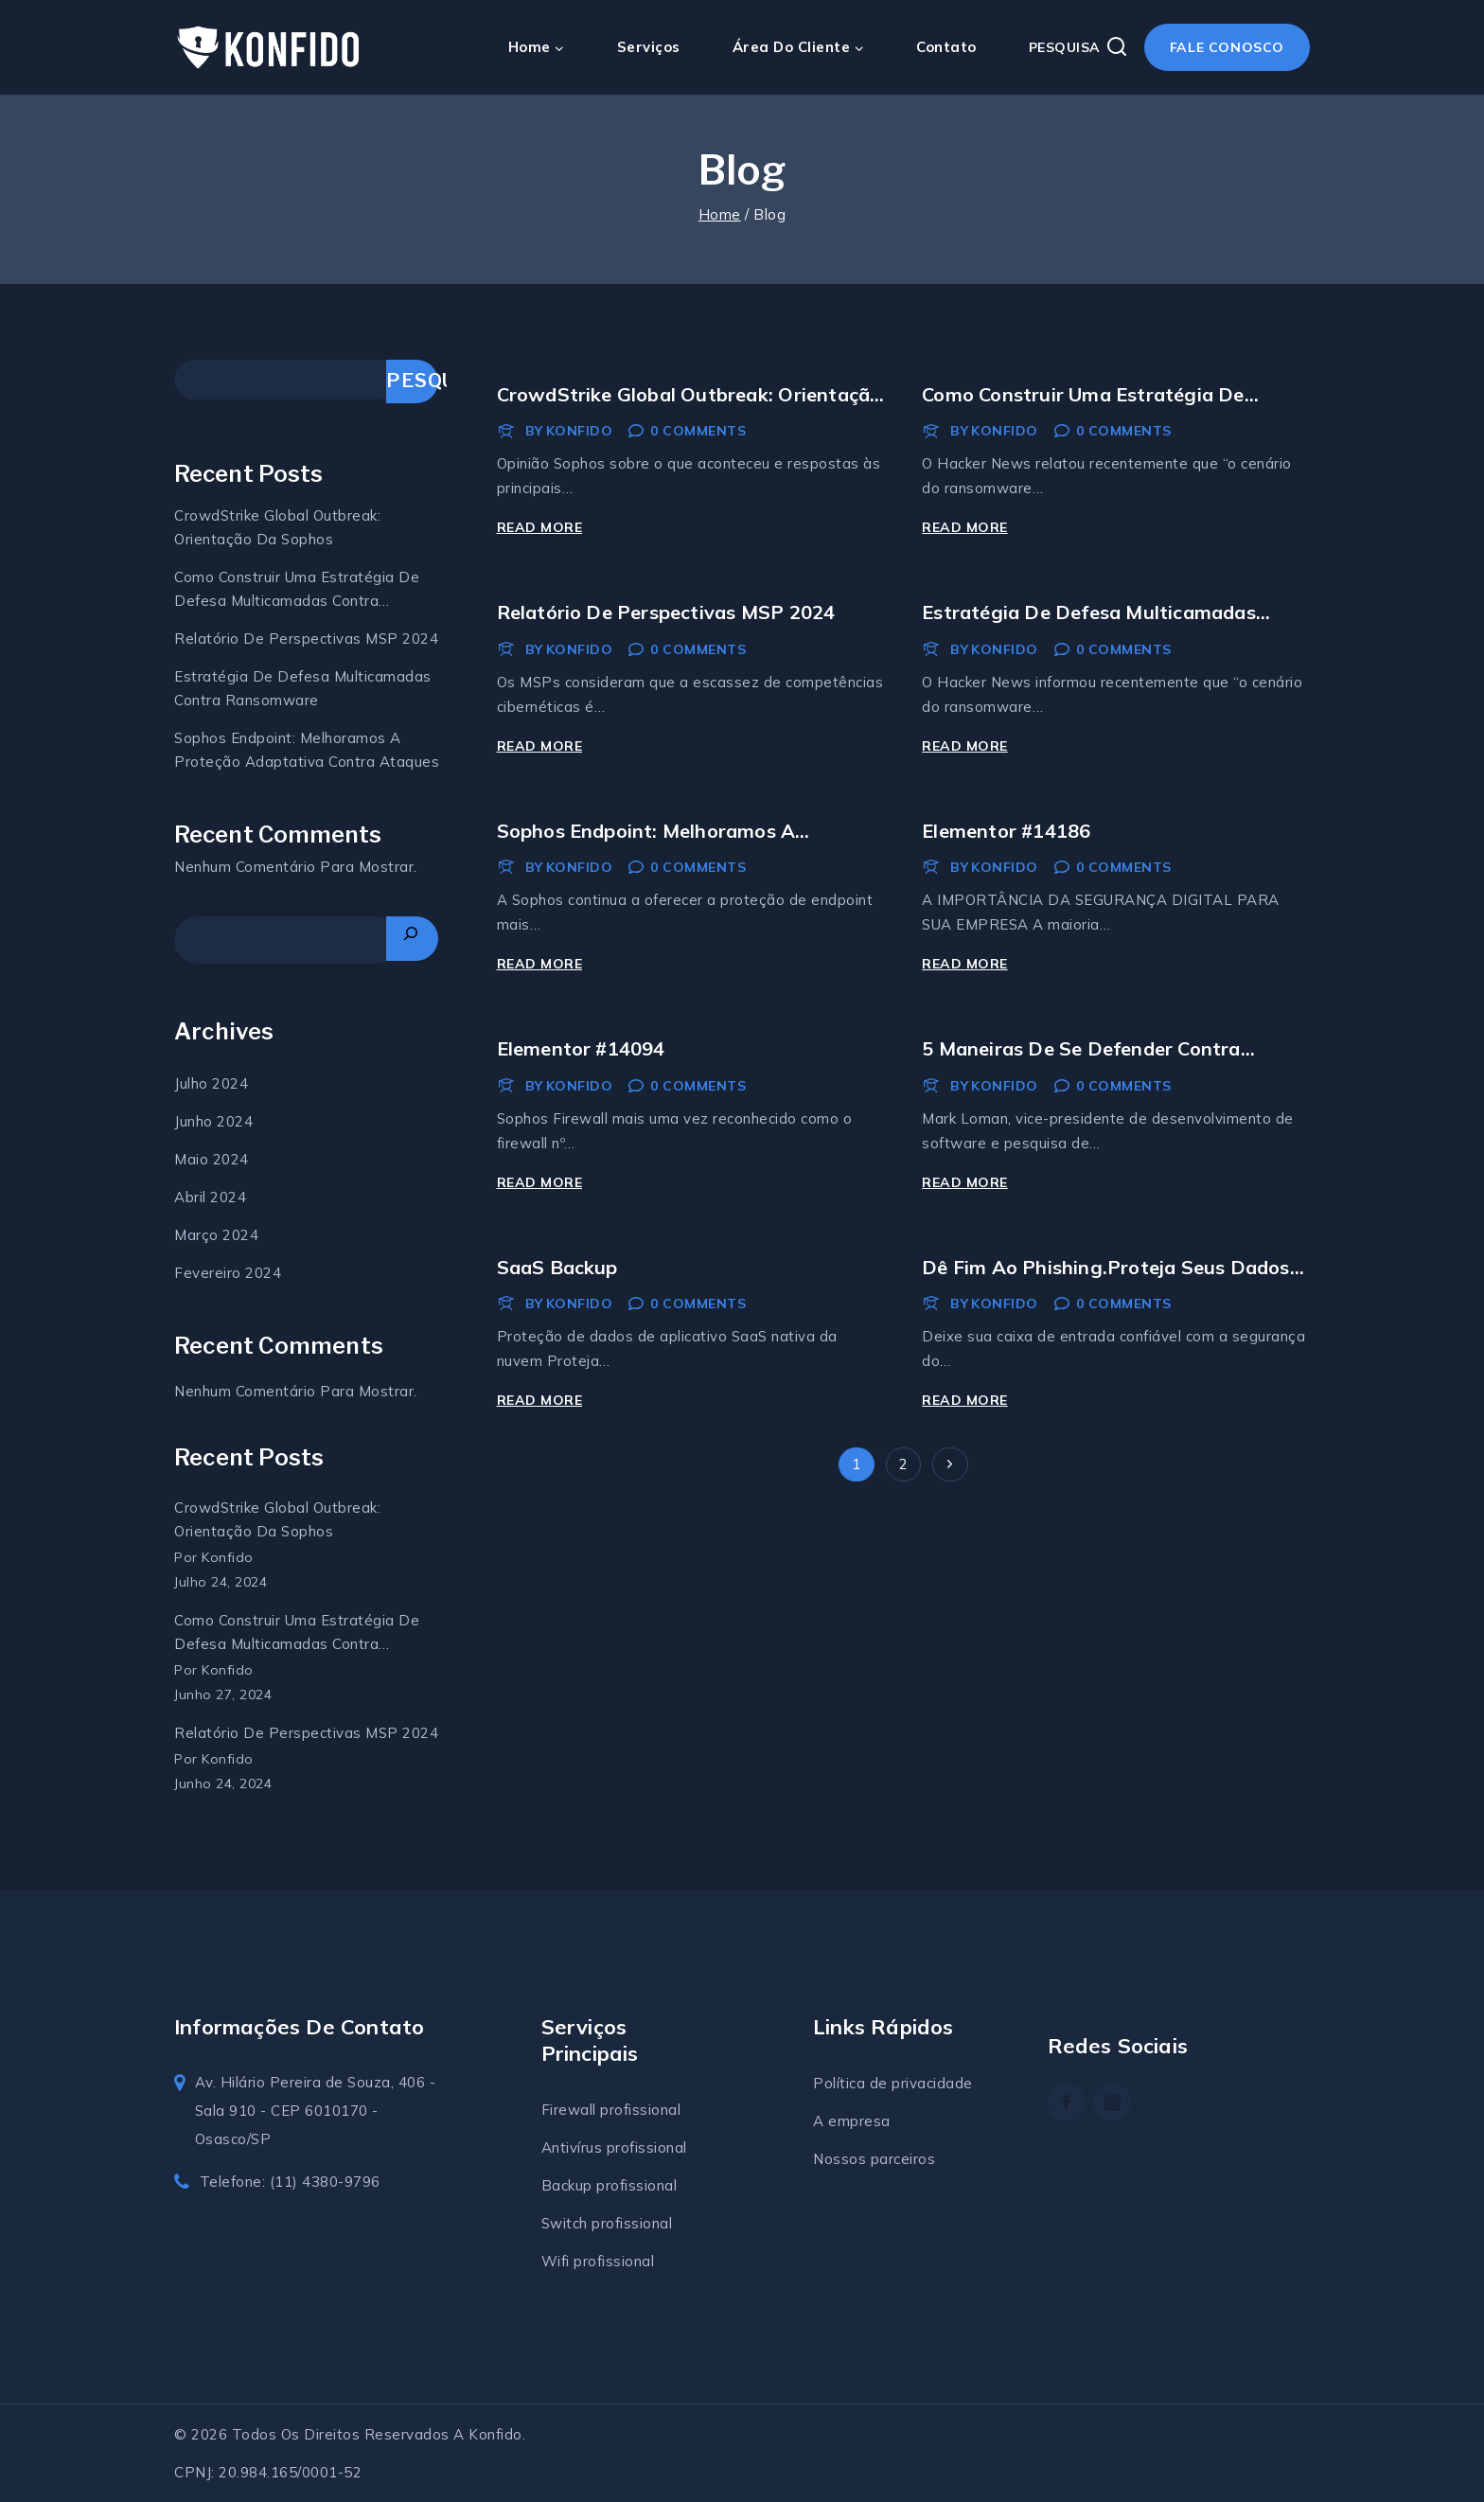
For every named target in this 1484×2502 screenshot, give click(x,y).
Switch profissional (607, 2223)
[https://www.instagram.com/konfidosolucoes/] (1112, 2102)
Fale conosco (1227, 47)
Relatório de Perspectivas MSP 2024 (666, 612)
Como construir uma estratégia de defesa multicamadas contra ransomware (296, 590)
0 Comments (698, 430)
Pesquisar (412, 380)
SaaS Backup (557, 1267)
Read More (543, 527)
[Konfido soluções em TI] (268, 48)
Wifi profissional (598, 2261)
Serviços (648, 47)
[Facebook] (1067, 2102)
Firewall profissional (611, 2110)
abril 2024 (210, 1197)
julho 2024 (211, 1083)
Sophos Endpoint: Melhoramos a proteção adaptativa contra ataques (306, 750)
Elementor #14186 (1006, 831)
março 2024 (216, 1235)
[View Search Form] (1078, 47)
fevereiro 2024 (227, 1273)
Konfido (579, 430)
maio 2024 (211, 1159)
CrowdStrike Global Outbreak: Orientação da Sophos (277, 527)
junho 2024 (213, 1121)
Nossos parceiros (874, 2159)
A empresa (852, 2121)
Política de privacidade (893, 2083)
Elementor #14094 (581, 1048)
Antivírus (574, 2147)
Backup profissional (609, 2185)
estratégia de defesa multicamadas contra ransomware (303, 688)
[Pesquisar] (412, 938)
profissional (647, 2147)
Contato (946, 47)
